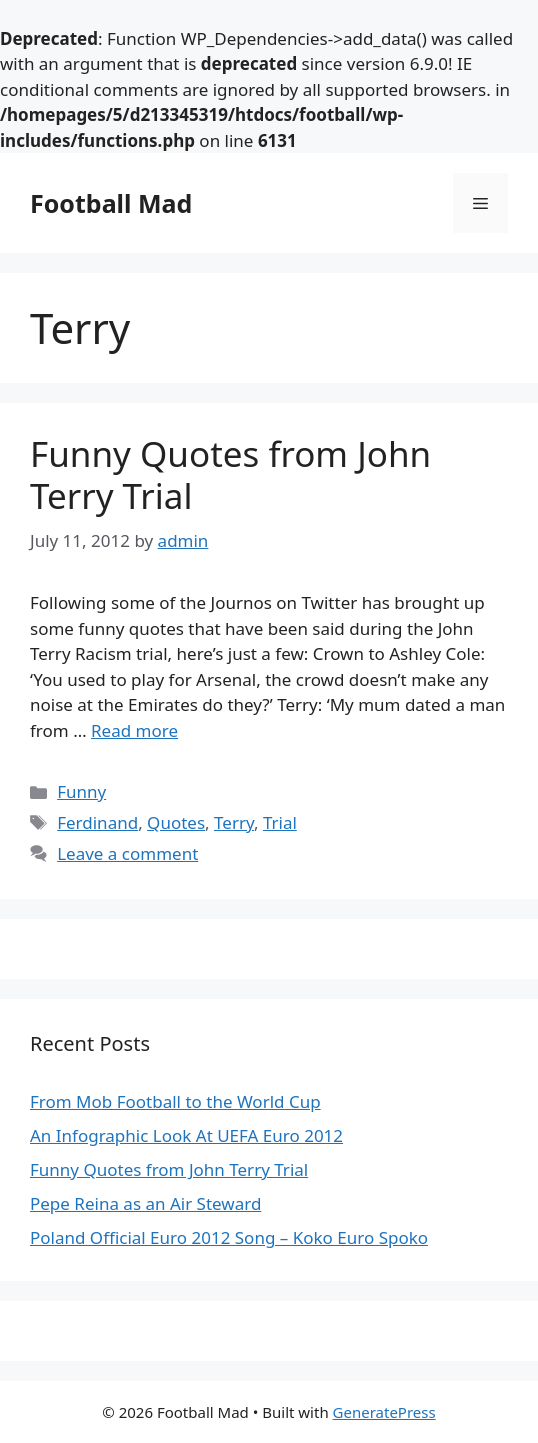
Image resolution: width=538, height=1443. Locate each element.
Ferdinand (97, 822)
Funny (81, 791)
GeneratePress (384, 1412)
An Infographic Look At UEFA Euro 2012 (186, 1135)
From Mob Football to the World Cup (175, 1101)
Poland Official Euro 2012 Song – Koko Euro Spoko (229, 1237)
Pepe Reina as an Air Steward (145, 1203)
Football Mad (111, 203)
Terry (234, 822)
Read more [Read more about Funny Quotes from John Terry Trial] (134, 730)
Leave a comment (127, 853)
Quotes (176, 822)
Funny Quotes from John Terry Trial (230, 474)
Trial (280, 822)
